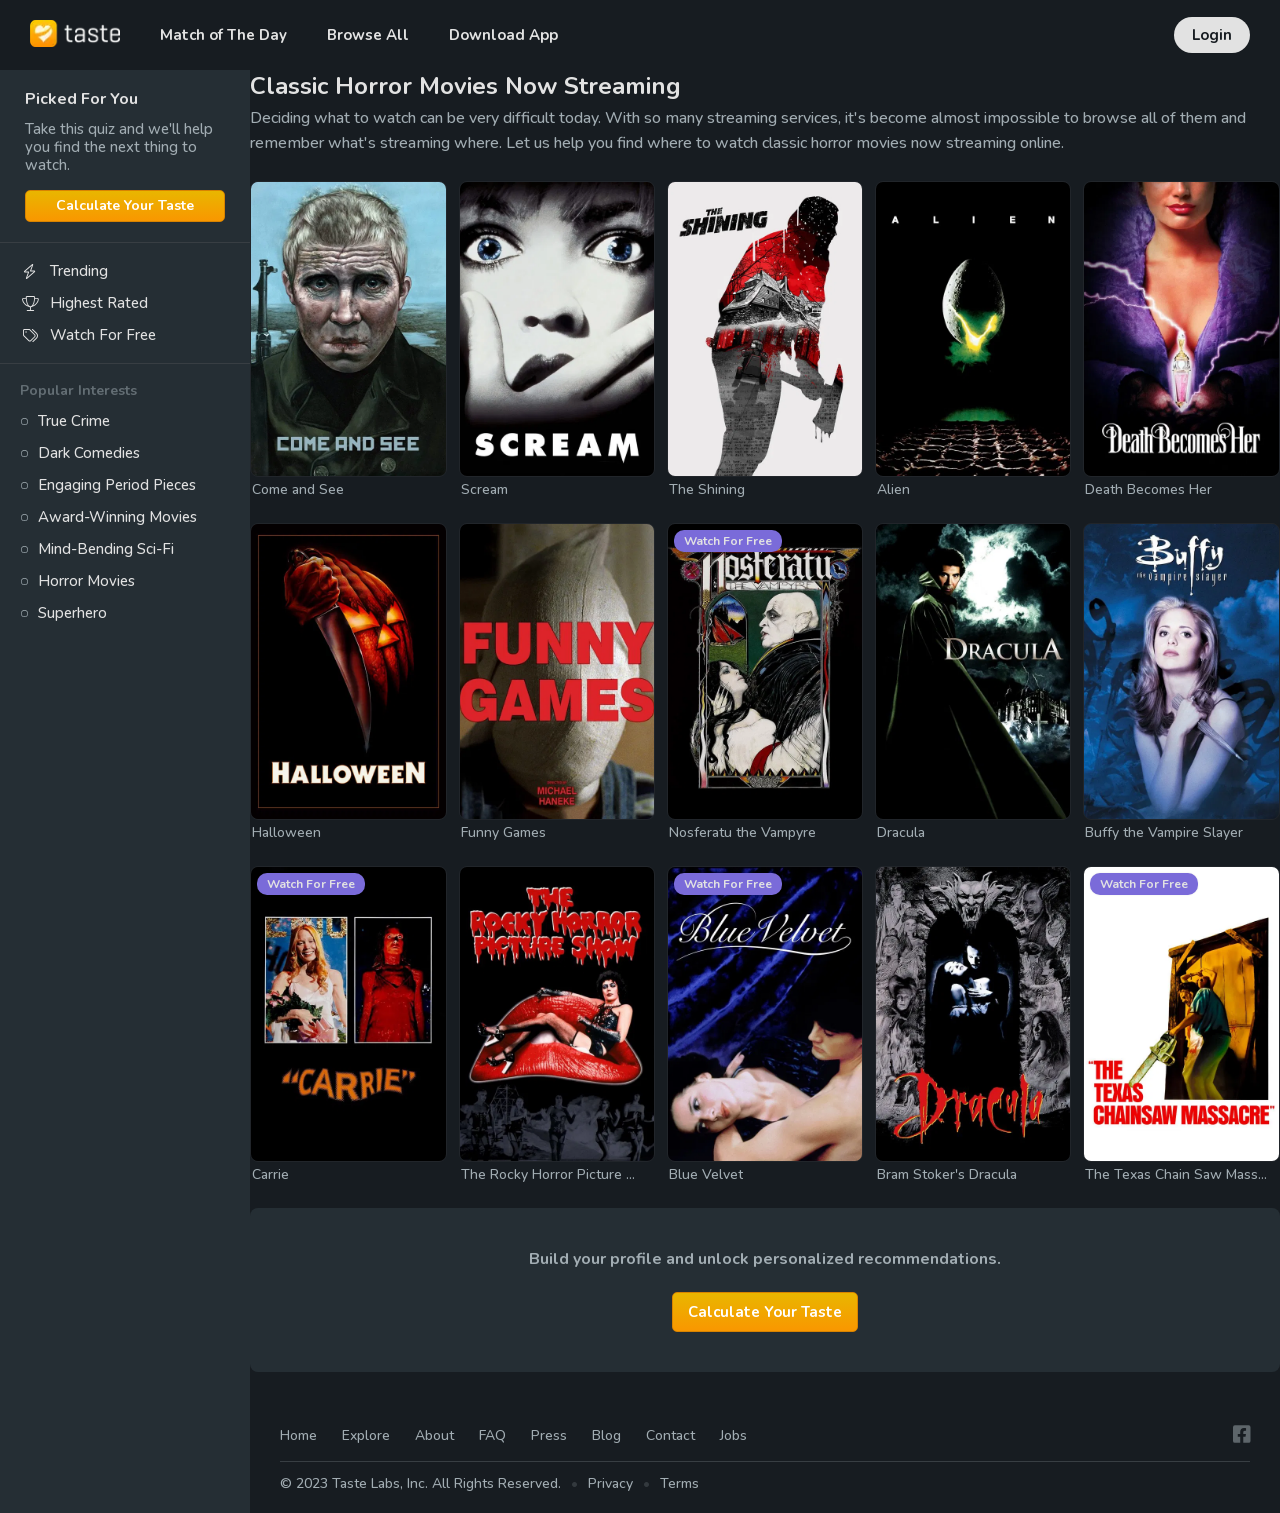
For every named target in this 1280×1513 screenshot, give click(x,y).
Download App (503, 35)
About (434, 1436)
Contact (670, 1436)
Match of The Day (223, 35)
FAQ (492, 1436)
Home (298, 1436)
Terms (679, 1483)
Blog (606, 1436)
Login (1212, 35)
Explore (366, 1436)
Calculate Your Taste (125, 205)
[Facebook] (1242, 1435)
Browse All (368, 35)
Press (549, 1436)
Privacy (610, 1483)
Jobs (733, 1436)
